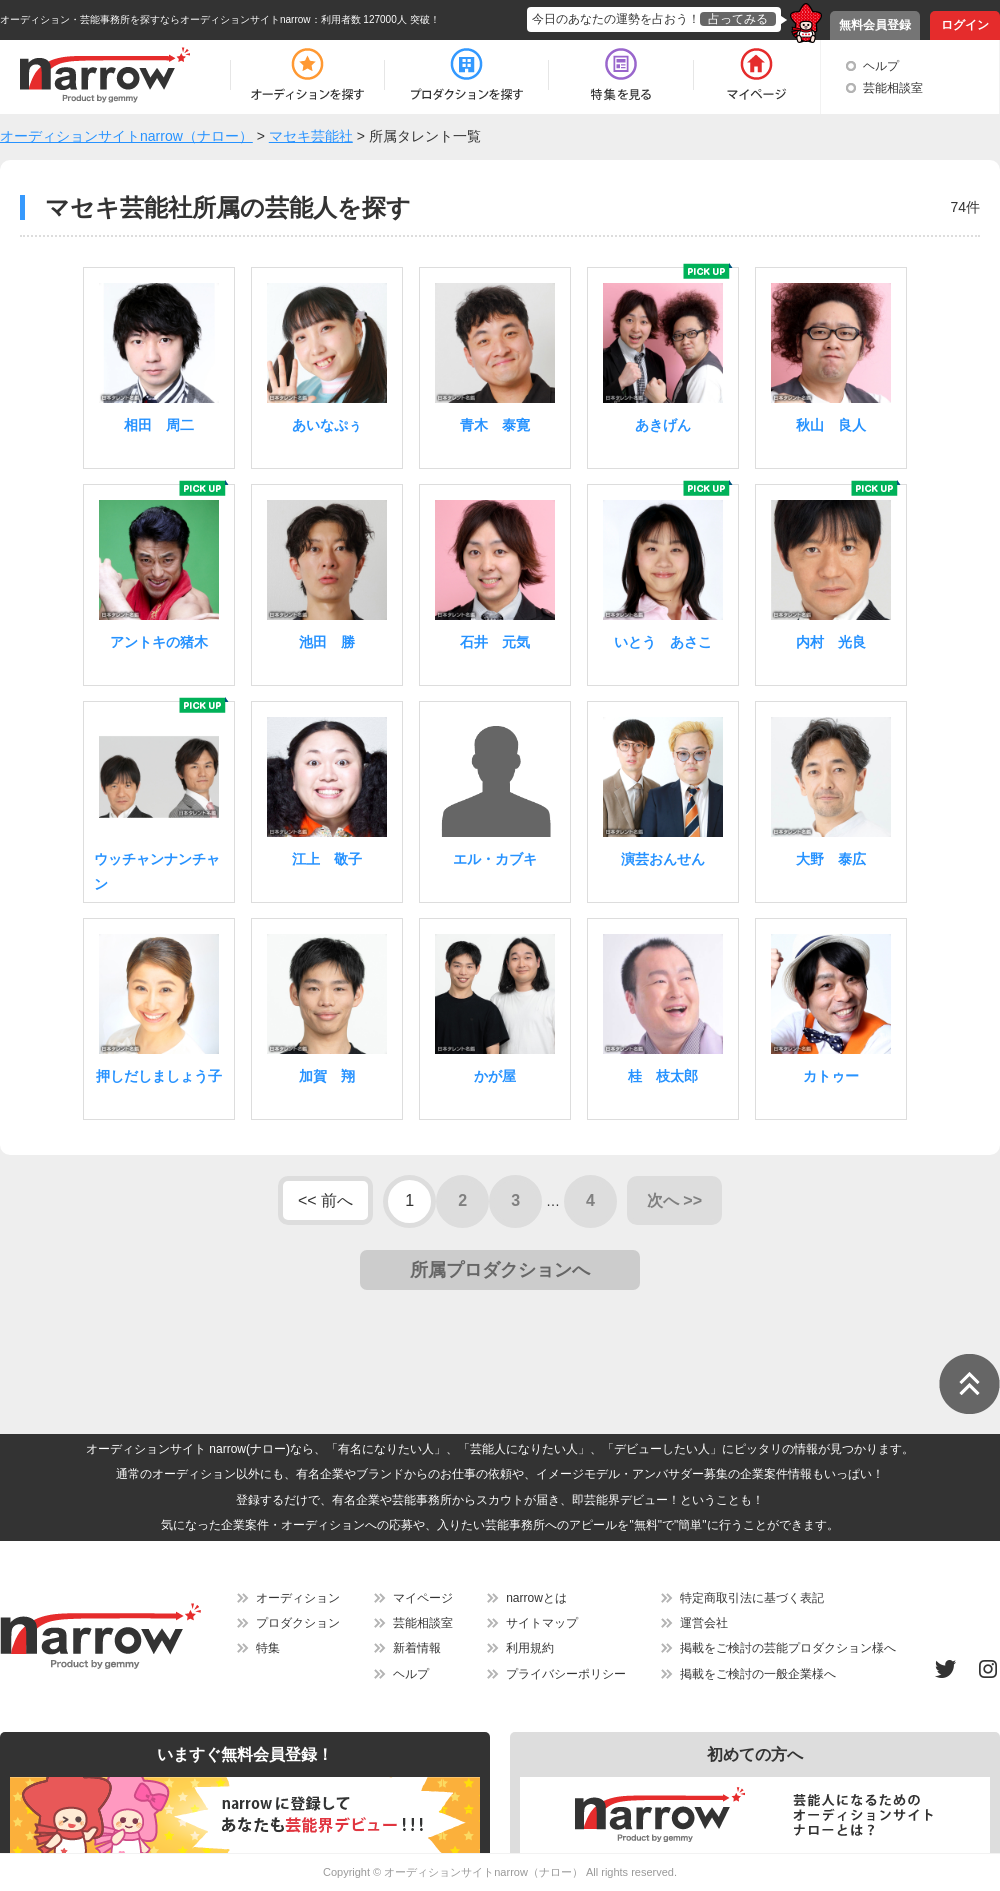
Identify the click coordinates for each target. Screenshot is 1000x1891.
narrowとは (536, 1598)
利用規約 (530, 1648)
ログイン (965, 25)
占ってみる (738, 19)
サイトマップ (542, 1623)
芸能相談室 (893, 88)
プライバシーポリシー (566, 1674)
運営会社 (704, 1623)
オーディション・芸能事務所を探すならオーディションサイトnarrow (155, 19)
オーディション (298, 1598)
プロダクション (298, 1623)
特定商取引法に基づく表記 (752, 1598)
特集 (268, 1648)
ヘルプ (881, 66)
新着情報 (417, 1648)
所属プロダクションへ (500, 1270)
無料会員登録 (875, 25)
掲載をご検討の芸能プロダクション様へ (788, 1648)
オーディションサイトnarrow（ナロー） (483, 1872)
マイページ (423, 1598)
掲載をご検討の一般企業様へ (758, 1674)
